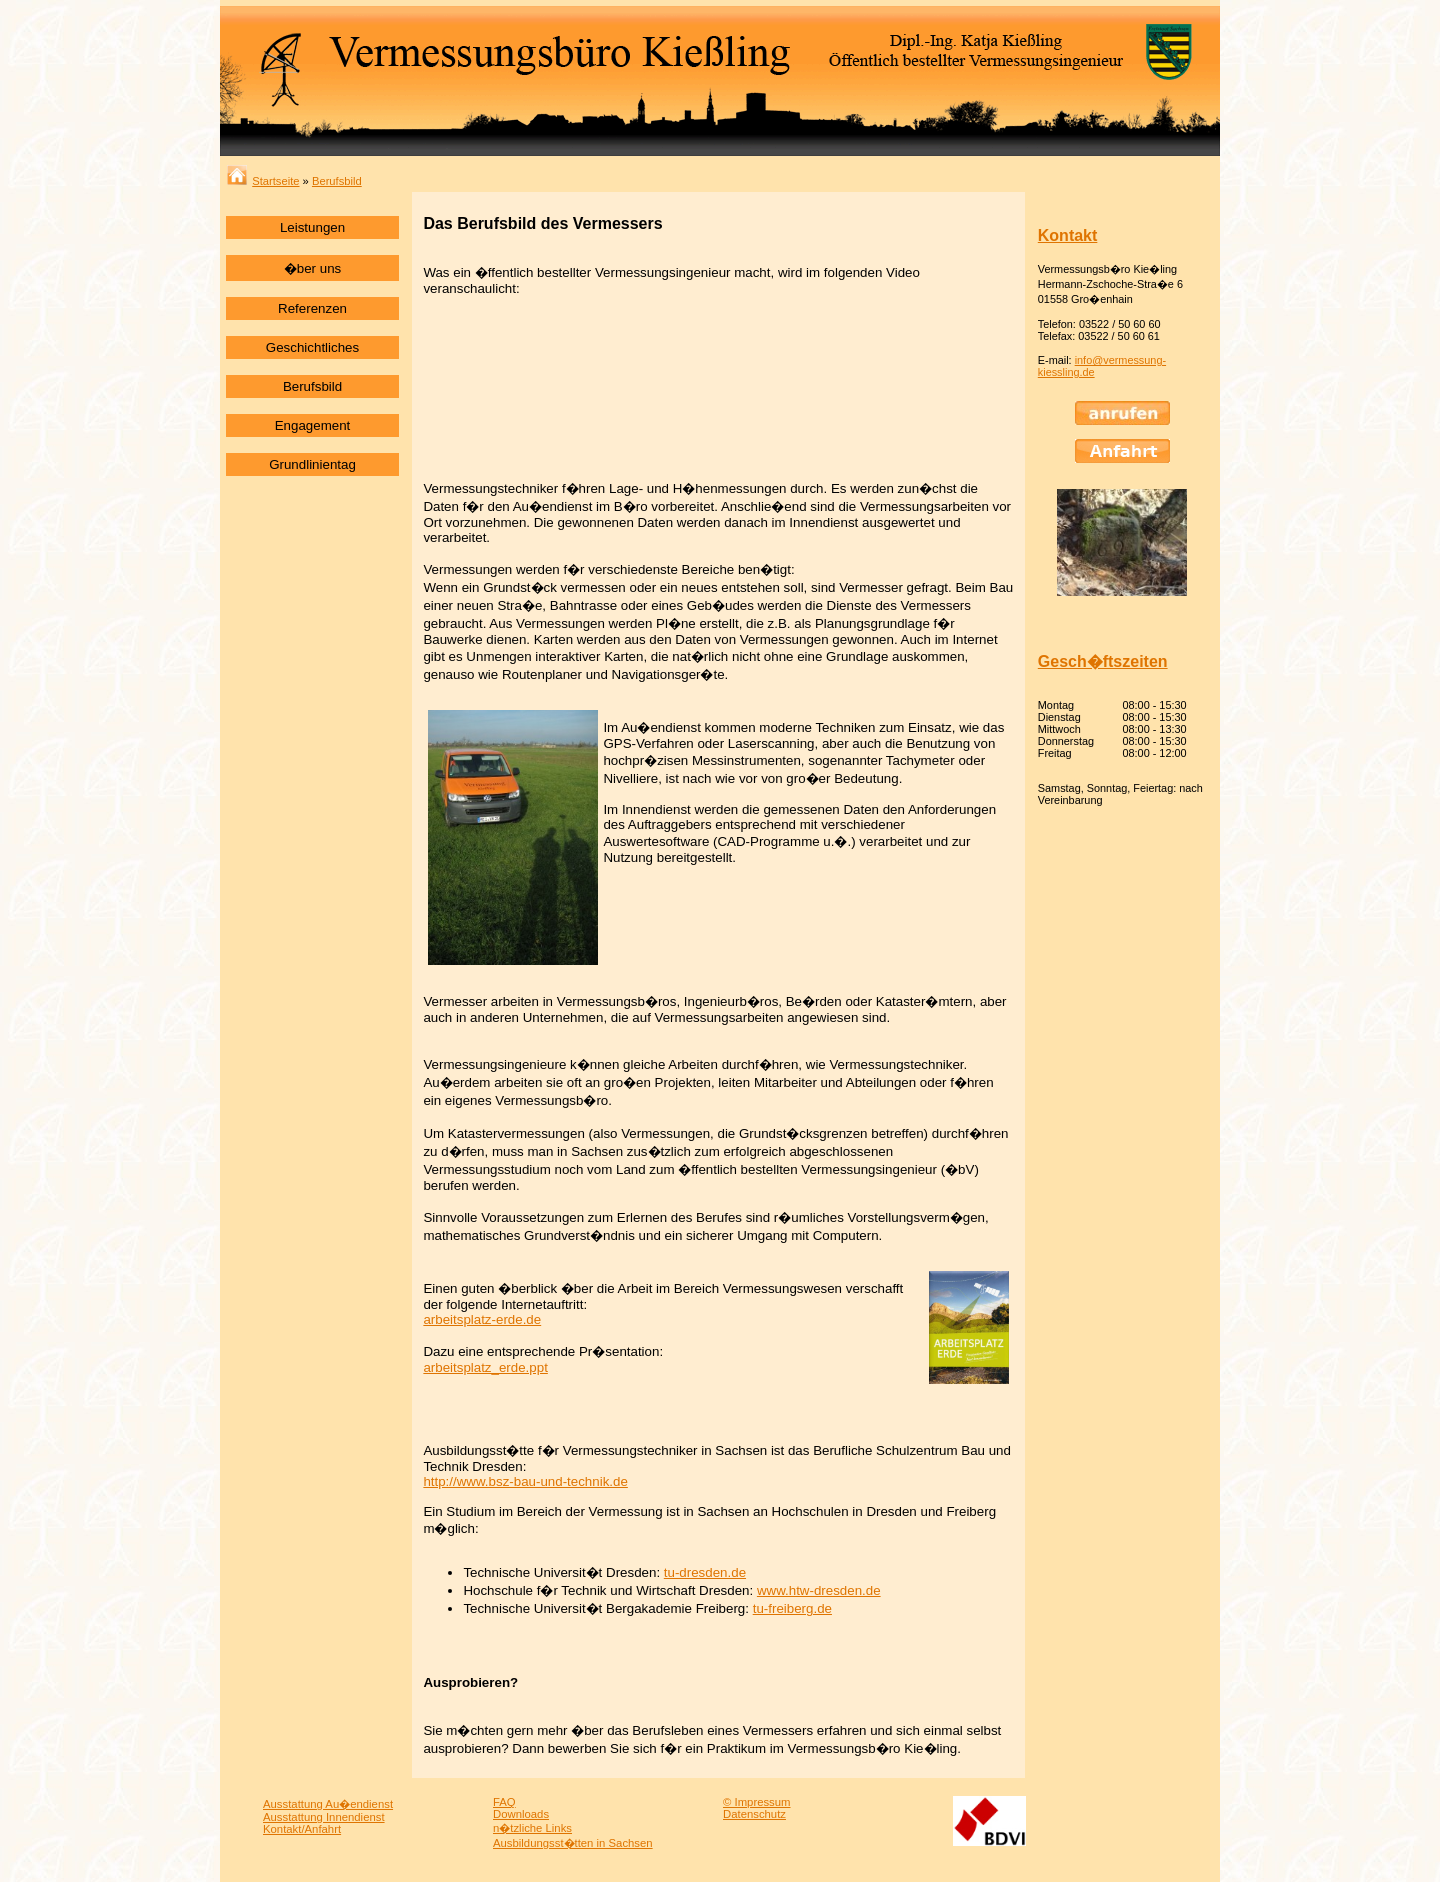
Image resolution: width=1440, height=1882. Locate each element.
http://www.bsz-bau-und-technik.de (525, 1481)
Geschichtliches (312, 347)
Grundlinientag (312, 464)
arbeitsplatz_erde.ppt (485, 1367)
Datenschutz (754, 1814)
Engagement (313, 425)
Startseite (263, 181)
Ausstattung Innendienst (324, 1817)
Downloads (521, 1814)
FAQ (504, 1802)
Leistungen (312, 227)
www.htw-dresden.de (819, 1590)
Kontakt (1068, 235)
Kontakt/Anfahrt (302, 1829)
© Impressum (757, 1802)
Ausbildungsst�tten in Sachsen (573, 1843)
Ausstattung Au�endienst (328, 1804)
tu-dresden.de (705, 1572)
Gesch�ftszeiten (1103, 661)
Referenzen (312, 308)
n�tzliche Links (532, 1828)
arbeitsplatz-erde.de (482, 1319)
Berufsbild (337, 181)
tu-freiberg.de (792, 1608)
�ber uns (312, 268)
